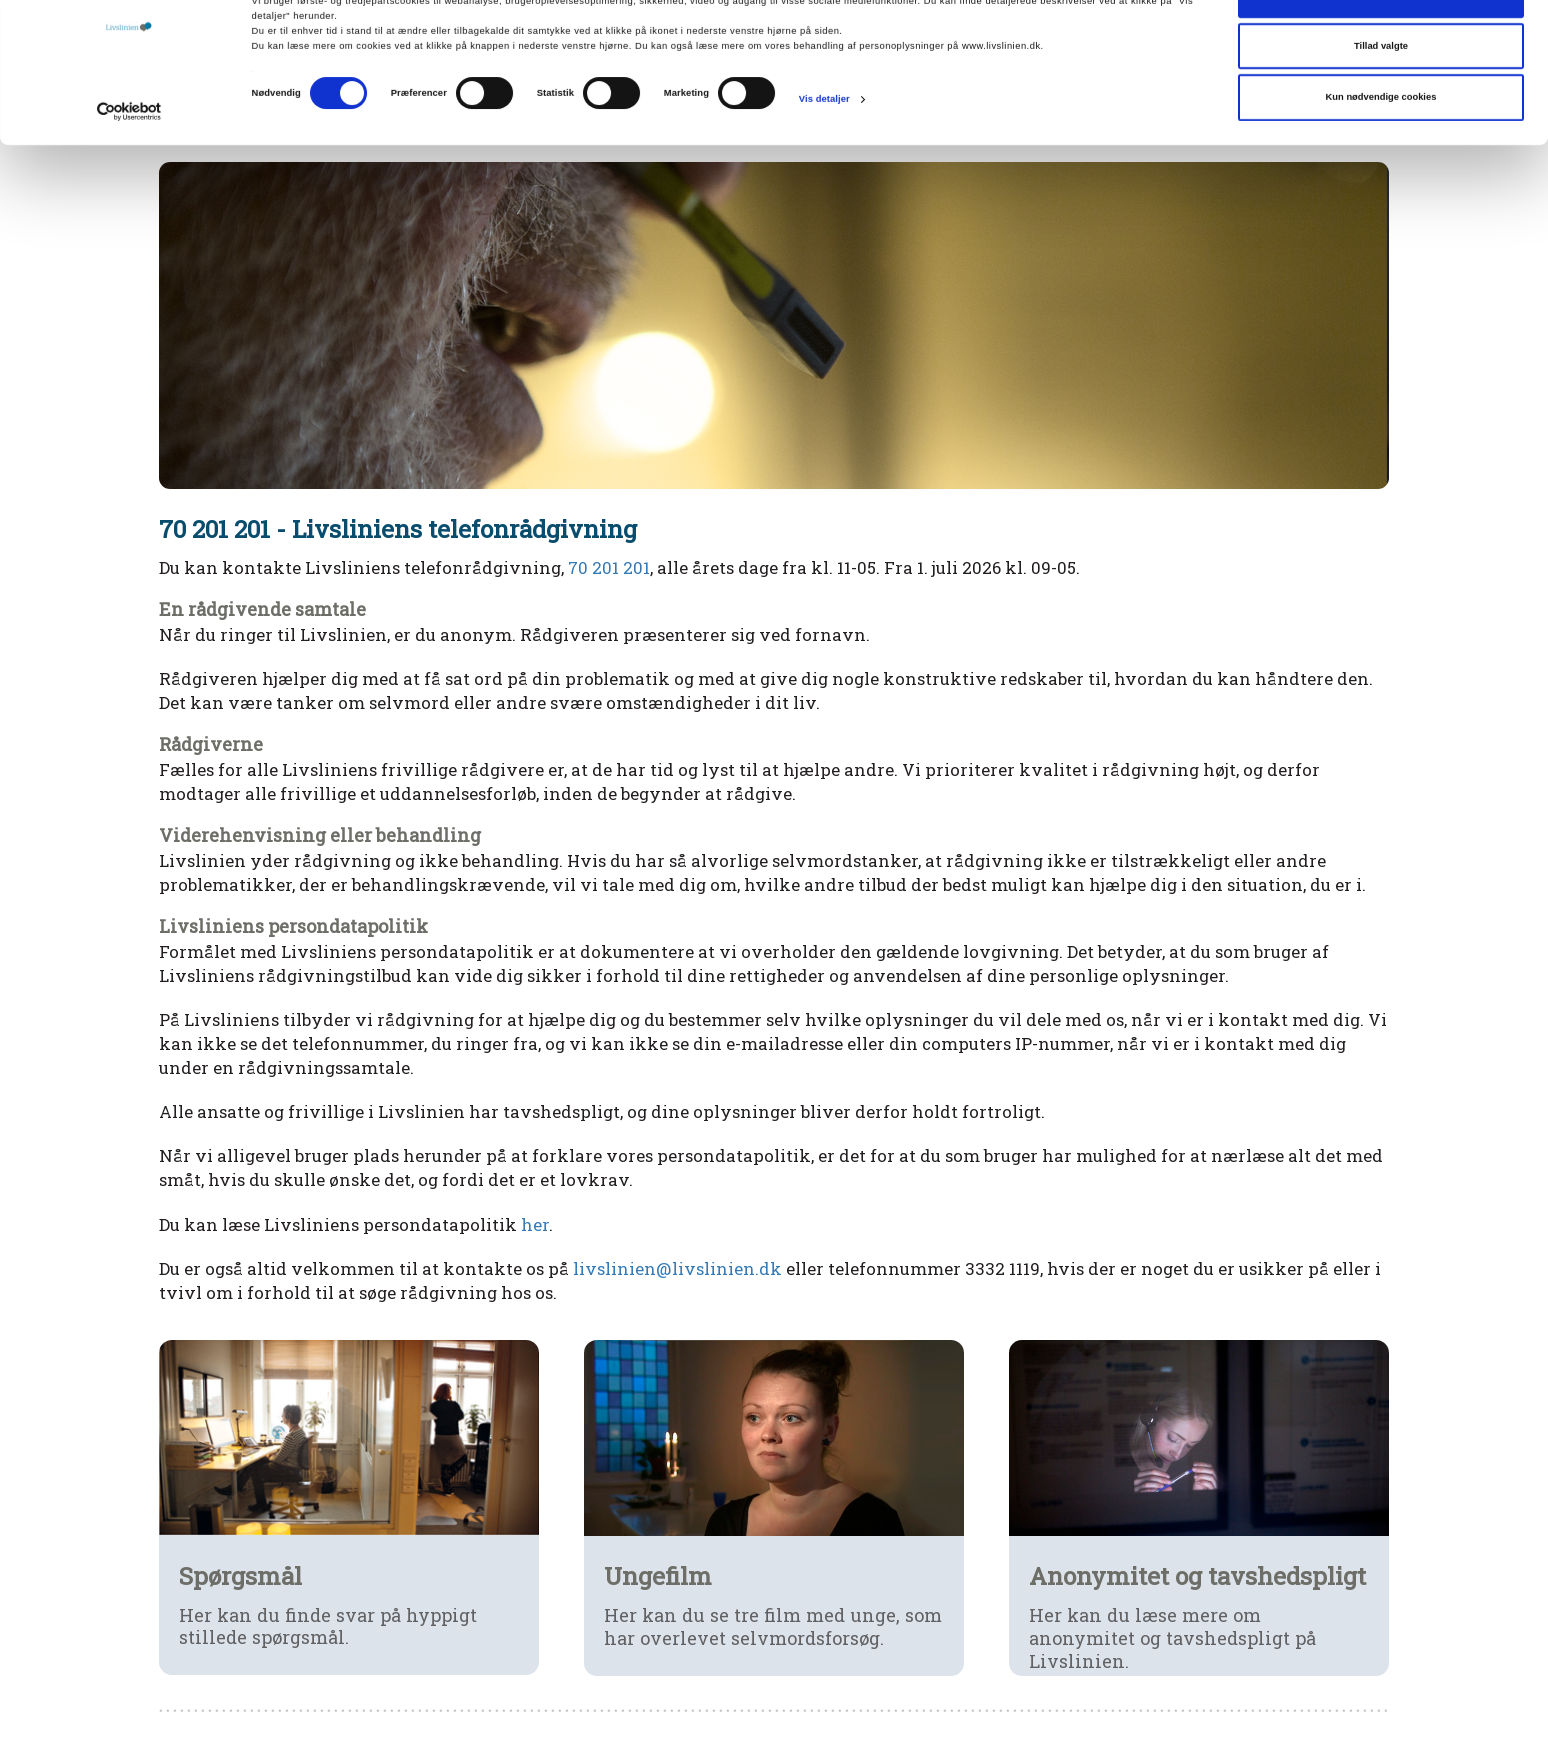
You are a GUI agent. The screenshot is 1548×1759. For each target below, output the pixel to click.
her (535, 1224)
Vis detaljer (824, 152)
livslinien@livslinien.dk (677, 1268)
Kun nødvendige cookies (1381, 150)
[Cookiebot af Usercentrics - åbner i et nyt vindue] (129, 164)
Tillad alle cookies (1381, 47)
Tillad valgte (1381, 99)
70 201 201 (609, 567)
